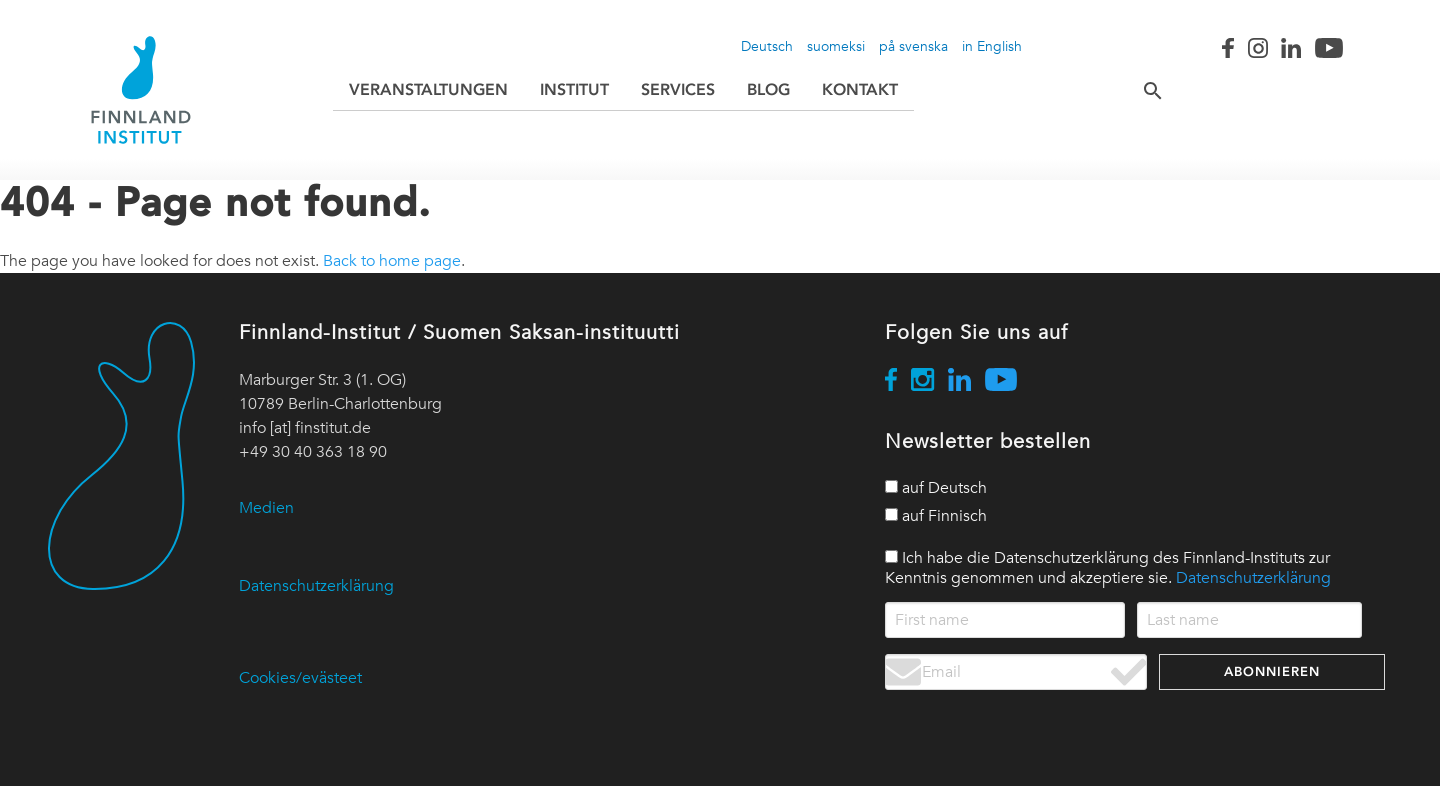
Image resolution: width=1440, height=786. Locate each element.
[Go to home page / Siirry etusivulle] (141, 90)
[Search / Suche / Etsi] (1137, 90)
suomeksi (836, 46)
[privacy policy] (891, 556)
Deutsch (767, 46)
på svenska (913, 46)
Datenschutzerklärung (316, 586)
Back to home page (392, 261)
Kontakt (860, 89)
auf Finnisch (936, 516)
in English (992, 46)
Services (678, 89)
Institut (574, 89)
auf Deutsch (936, 488)
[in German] (891, 486)
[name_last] (1249, 620)
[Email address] (1016, 672)
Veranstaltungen (428, 89)
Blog (768, 89)
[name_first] (1005, 620)
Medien (266, 508)
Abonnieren (1272, 671)
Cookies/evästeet (300, 678)
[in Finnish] (891, 514)
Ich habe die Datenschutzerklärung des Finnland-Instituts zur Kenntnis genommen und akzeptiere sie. (1108, 568)
